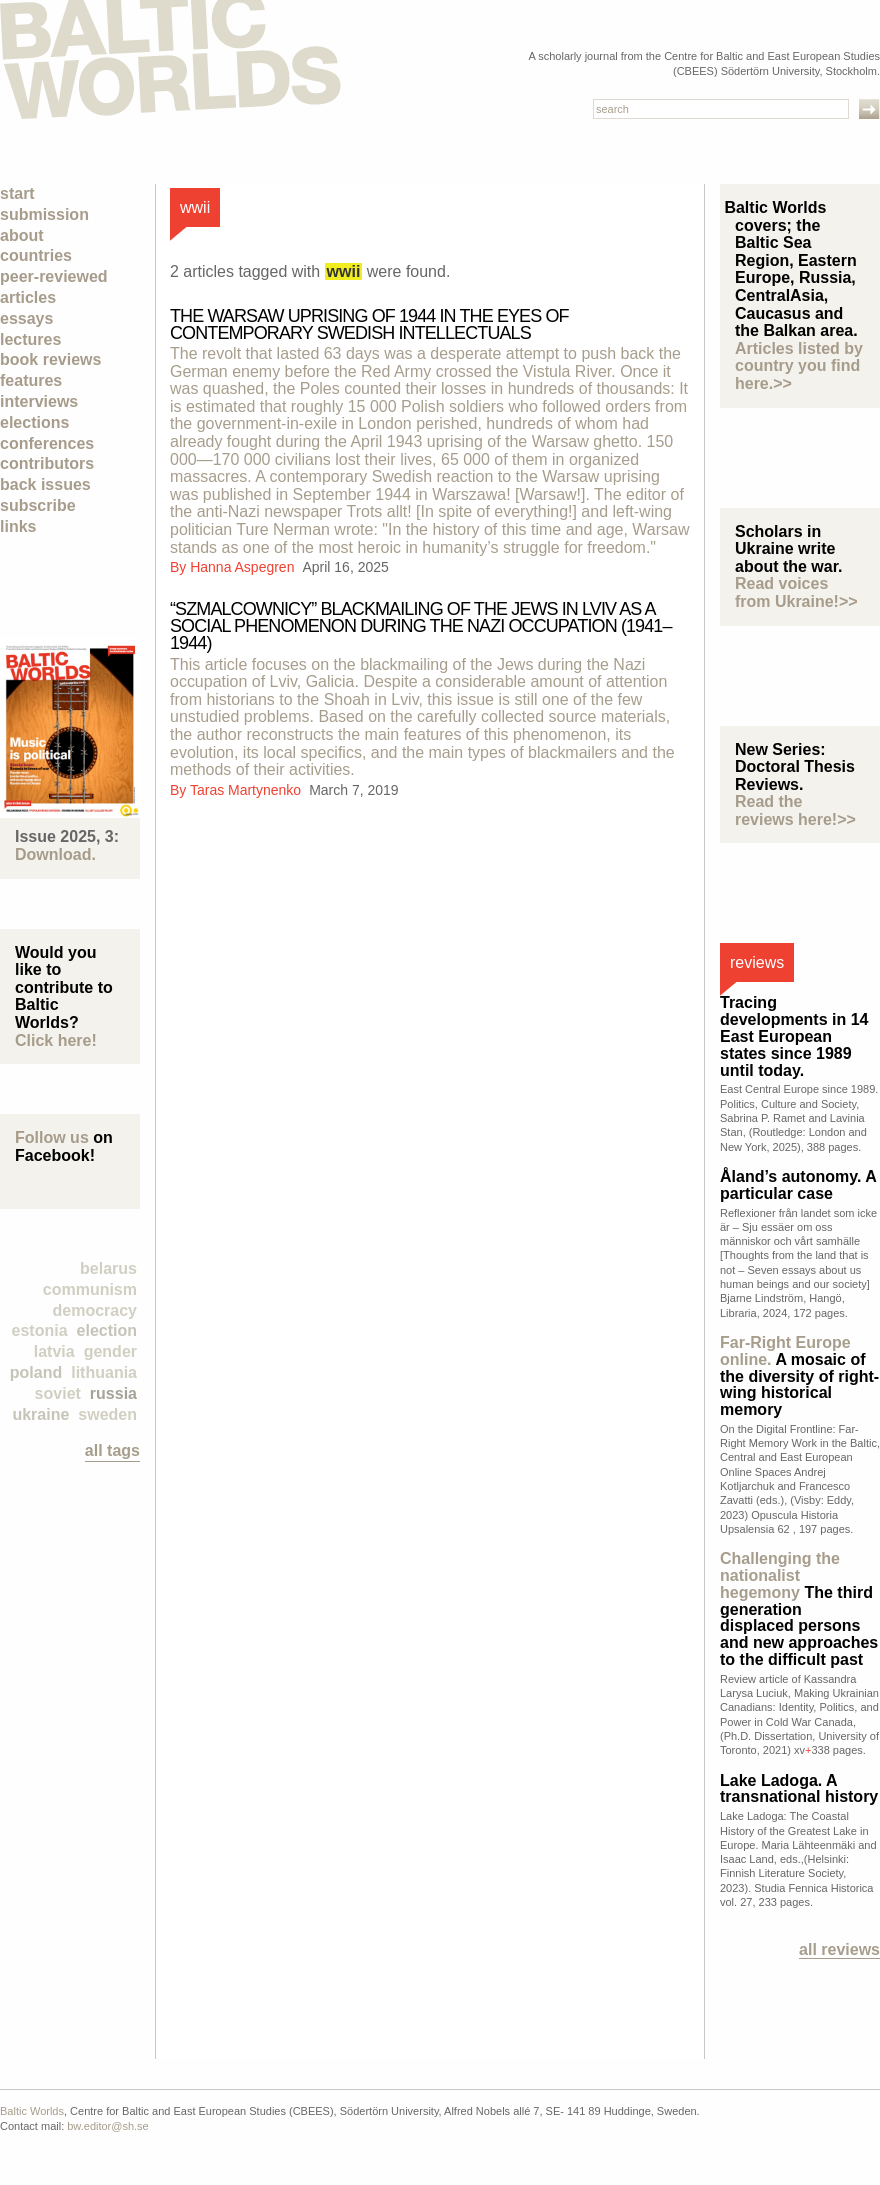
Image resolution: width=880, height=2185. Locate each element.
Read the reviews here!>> (795, 810)
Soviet (58, 1393)
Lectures (30, 339)
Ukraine (40, 1414)
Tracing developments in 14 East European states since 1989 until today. (794, 1036)
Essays (26, 318)
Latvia (54, 1351)
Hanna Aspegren (244, 567)
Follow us (52, 1137)
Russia (113, 1393)
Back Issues (45, 484)
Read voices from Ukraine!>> (796, 592)
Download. (55, 854)
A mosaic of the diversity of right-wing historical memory (799, 1376)
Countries (36, 255)
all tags (112, 1450)
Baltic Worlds (32, 2111)
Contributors (47, 463)
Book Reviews (50, 359)
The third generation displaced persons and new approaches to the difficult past (799, 1609)
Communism (90, 1289)
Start (17, 193)
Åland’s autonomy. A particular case (798, 1185)
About (22, 235)
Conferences (47, 443)
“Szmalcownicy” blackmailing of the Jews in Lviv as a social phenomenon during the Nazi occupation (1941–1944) (421, 626)
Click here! (56, 1040)
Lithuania (104, 1372)
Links (18, 526)
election (107, 1330)
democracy (95, 1310)
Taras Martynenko (247, 790)
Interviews (39, 401)
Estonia (40, 1330)
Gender (110, 1351)
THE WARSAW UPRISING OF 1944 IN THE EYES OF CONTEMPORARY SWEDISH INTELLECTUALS (369, 324)
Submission (44, 214)
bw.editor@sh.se (108, 2126)
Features (31, 380)
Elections (34, 422)
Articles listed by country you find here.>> (799, 366)
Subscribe (38, 505)
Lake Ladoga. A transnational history (799, 1789)
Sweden (107, 1414)
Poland (36, 1372)
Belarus (108, 1268)
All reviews (839, 1949)
